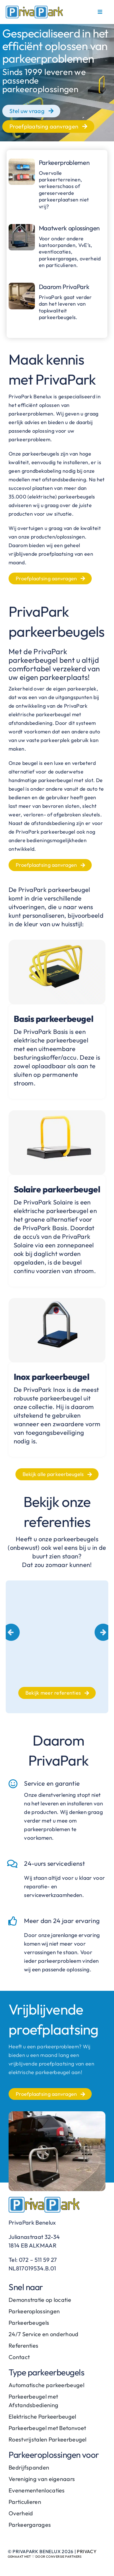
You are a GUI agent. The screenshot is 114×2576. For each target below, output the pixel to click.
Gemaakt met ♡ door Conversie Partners (45, 2557)
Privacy (87, 2551)
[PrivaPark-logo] (34, 9)
